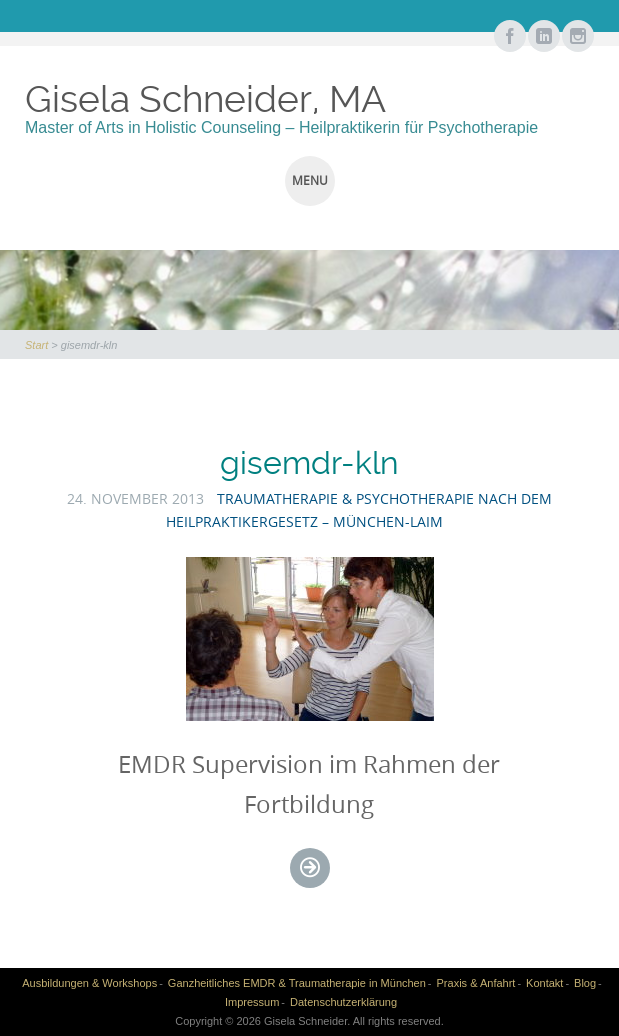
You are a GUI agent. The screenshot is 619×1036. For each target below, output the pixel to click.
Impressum (252, 1002)
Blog (585, 983)
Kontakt (544, 983)
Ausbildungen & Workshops (89, 983)
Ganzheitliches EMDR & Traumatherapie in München (297, 983)
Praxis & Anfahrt (476, 983)
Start (36, 345)
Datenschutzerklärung (343, 1002)
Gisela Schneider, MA (205, 99)
